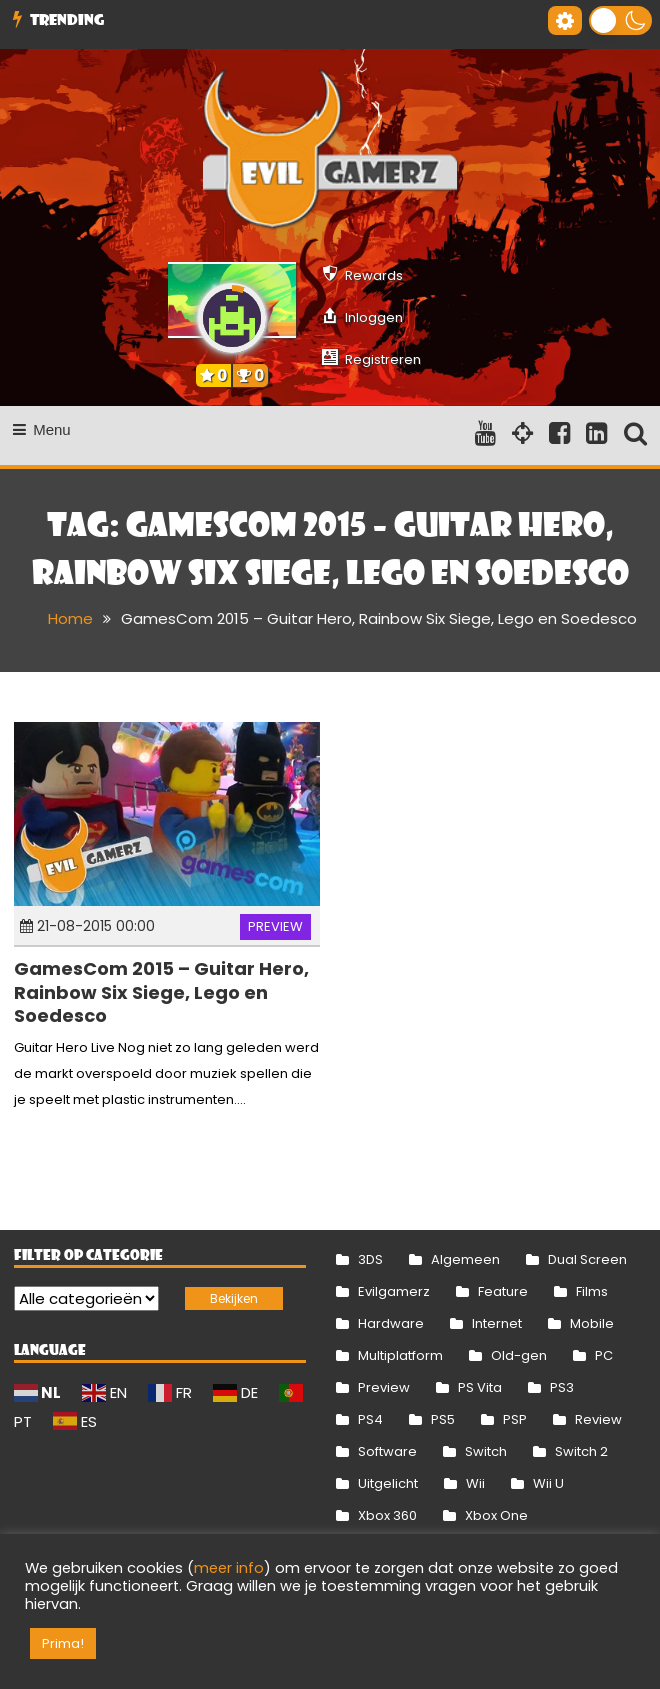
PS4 (370, 1419)
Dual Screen (587, 1259)
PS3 (562, 1387)
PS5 (443, 1419)
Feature (503, 1291)
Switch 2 (581, 1451)
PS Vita (480, 1387)
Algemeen (465, 1259)
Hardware (391, 1323)
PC (604, 1355)
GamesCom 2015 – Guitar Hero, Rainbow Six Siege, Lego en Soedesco (161, 992)
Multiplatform (400, 1355)
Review (598, 1419)
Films (592, 1291)
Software (387, 1451)
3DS (370, 1259)
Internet (497, 1323)
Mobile (592, 1323)
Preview (275, 926)
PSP (515, 1419)
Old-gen (519, 1355)
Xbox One (496, 1515)
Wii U (548, 1483)
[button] (620, 20)
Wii (475, 1483)
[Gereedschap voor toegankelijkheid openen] (565, 20)
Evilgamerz (394, 1291)
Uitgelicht (388, 1483)
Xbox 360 (387, 1515)
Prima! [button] (63, 1643)
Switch (486, 1451)
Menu (42, 429)
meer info (229, 1568)
